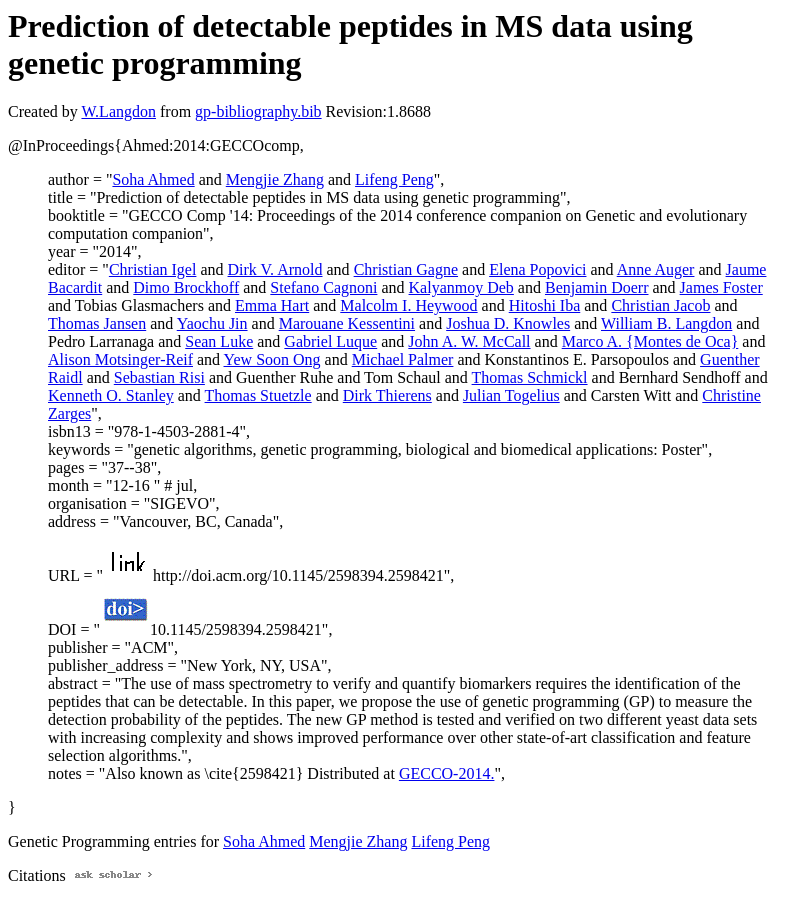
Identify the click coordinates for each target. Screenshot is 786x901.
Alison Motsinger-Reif (120, 359)
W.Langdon (118, 111)
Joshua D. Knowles (508, 323)
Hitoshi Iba (545, 305)
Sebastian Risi (159, 377)
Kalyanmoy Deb (461, 287)
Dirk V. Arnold (275, 269)
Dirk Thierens (387, 395)
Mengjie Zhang (275, 179)
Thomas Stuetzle (258, 395)
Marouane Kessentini (347, 323)
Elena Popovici (537, 269)
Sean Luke (219, 341)
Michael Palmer (403, 359)
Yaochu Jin (212, 323)
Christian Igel (153, 269)
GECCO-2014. (447, 773)
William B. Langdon (666, 323)
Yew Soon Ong (272, 359)
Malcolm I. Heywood (408, 305)
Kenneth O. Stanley (111, 395)
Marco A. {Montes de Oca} (650, 341)
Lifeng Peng (394, 179)
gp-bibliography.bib (258, 111)
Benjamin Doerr (597, 287)
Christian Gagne (406, 269)
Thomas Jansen (97, 323)
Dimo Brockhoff (186, 287)
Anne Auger (656, 269)
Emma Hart (272, 305)
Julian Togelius (511, 395)
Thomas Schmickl (530, 377)
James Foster (721, 287)
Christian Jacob (660, 305)
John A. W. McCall (469, 341)
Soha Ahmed (153, 179)
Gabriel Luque (330, 341)
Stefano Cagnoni (323, 287)
